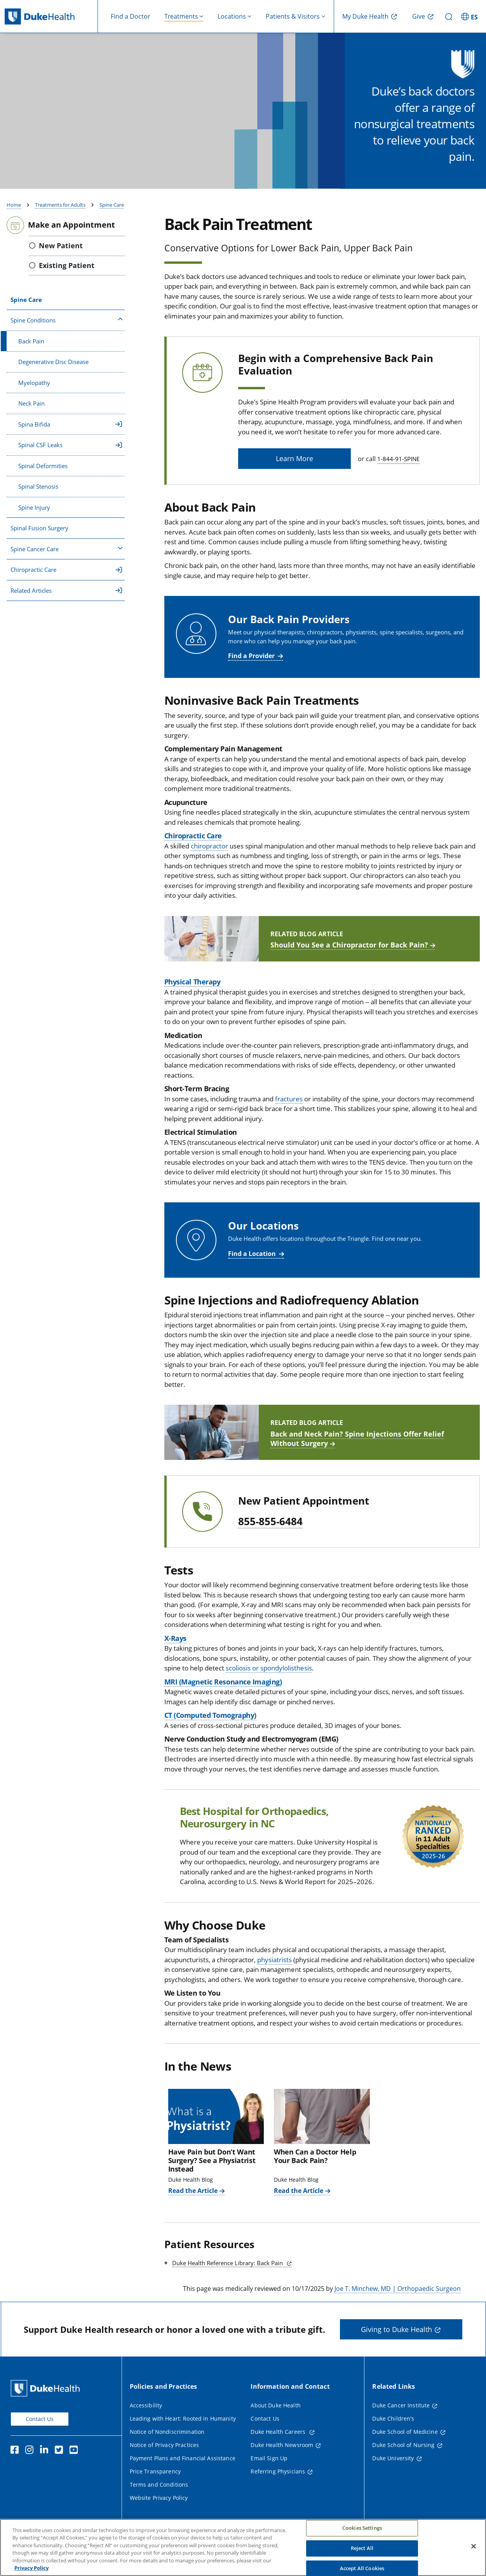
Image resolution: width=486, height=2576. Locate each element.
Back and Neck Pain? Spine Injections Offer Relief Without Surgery (357, 1448)
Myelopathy (34, 392)
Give (418, 16)
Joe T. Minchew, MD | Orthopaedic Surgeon (397, 2298)
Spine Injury (34, 517)
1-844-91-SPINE (398, 468)
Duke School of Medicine (404, 2441)
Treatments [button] (181, 16)
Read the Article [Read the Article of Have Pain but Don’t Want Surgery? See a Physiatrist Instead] (193, 2200)
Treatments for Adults (60, 214)
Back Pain (31, 350)
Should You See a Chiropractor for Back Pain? (349, 954)
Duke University (393, 2467)
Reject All (362, 2548)
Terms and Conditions (159, 2494)
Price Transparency (155, 2480)
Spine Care (111, 214)
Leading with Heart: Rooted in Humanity (183, 2427)
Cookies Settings (362, 2528)
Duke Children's (393, 2427)
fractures (289, 1108)
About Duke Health (275, 2414)
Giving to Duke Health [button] (396, 2338)
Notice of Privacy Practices (164, 2454)
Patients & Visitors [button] (293, 16)
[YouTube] (75, 2460)
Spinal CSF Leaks (70, 454)
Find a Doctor (130, 16)
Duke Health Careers (279, 2441)
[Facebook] (16, 2460)
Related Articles (66, 600)
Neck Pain (31, 412)
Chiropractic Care (66, 579)
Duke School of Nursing (403, 2454)
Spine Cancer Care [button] (66, 558)
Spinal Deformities (43, 475)
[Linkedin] (46, 2460)
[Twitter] (60, 2460)
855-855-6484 (270, 1531)
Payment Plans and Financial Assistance (182, 2467)
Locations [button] (232, 16)
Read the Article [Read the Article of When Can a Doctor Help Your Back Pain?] (298, 2200)
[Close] (473, 2546)
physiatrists (274, 1969)
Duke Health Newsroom (282, 2454)
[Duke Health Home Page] (46, 2397)
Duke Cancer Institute (401, 2414)
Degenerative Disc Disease (53, 371)
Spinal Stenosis (38, 496)
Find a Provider (251, 665)
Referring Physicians (278, 2480)
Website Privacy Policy (159, 2507)
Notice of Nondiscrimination (167, 2441)
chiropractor (209, 855)
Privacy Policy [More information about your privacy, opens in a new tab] (31, 2568)
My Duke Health (365, 16)
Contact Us (40, 2428)
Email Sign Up (269, 2467)
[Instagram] (31, 2460)
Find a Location (252, 1263)
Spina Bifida (70, 433)
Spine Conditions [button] (66, 329)
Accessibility (146, 2414)
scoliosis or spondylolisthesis (269, 1677)
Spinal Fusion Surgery (39, 537)
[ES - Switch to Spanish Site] (470, 16)
